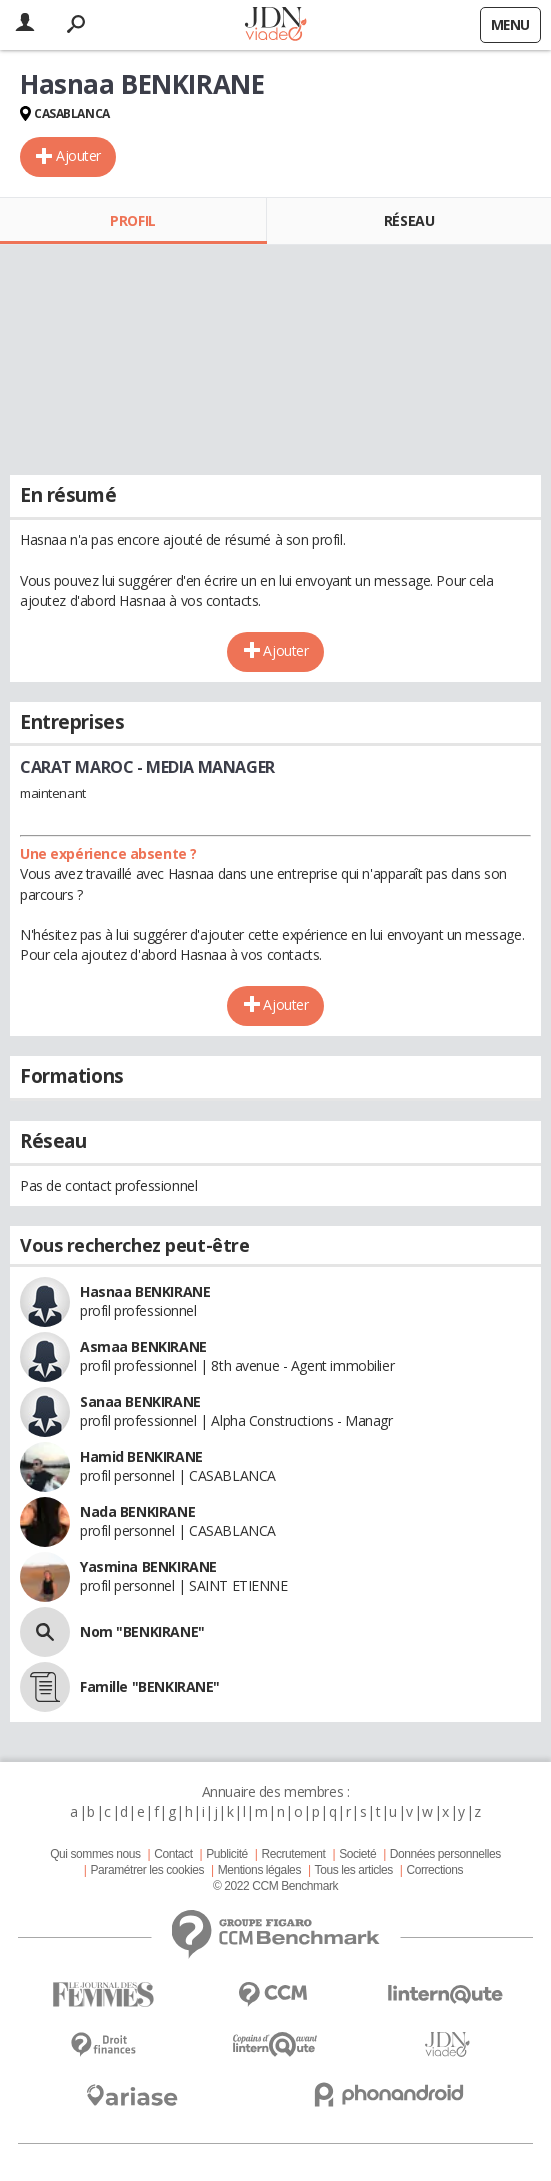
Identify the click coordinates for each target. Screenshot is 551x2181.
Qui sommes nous (95, 1854)
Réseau (409, 220)
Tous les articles (354, 1870)
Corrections (434, 1870)
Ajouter (78, 155)
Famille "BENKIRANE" (150, 1686)
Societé (357, 1854)
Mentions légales (259, 1870)
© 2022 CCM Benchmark (275, 1886)
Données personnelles (445, 1854)
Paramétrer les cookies (147, 1870)
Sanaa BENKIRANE (140, 1401)
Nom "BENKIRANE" (142, 1631)
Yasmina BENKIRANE (148, 1566)
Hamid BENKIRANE (141, 1456)
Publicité (227, 1854)
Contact (173, 1854)
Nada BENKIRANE (137, 1511)
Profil (132, 220)
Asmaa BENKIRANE (143, 1346)
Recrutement (293, 1854)
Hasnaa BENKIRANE (145, 1291)
